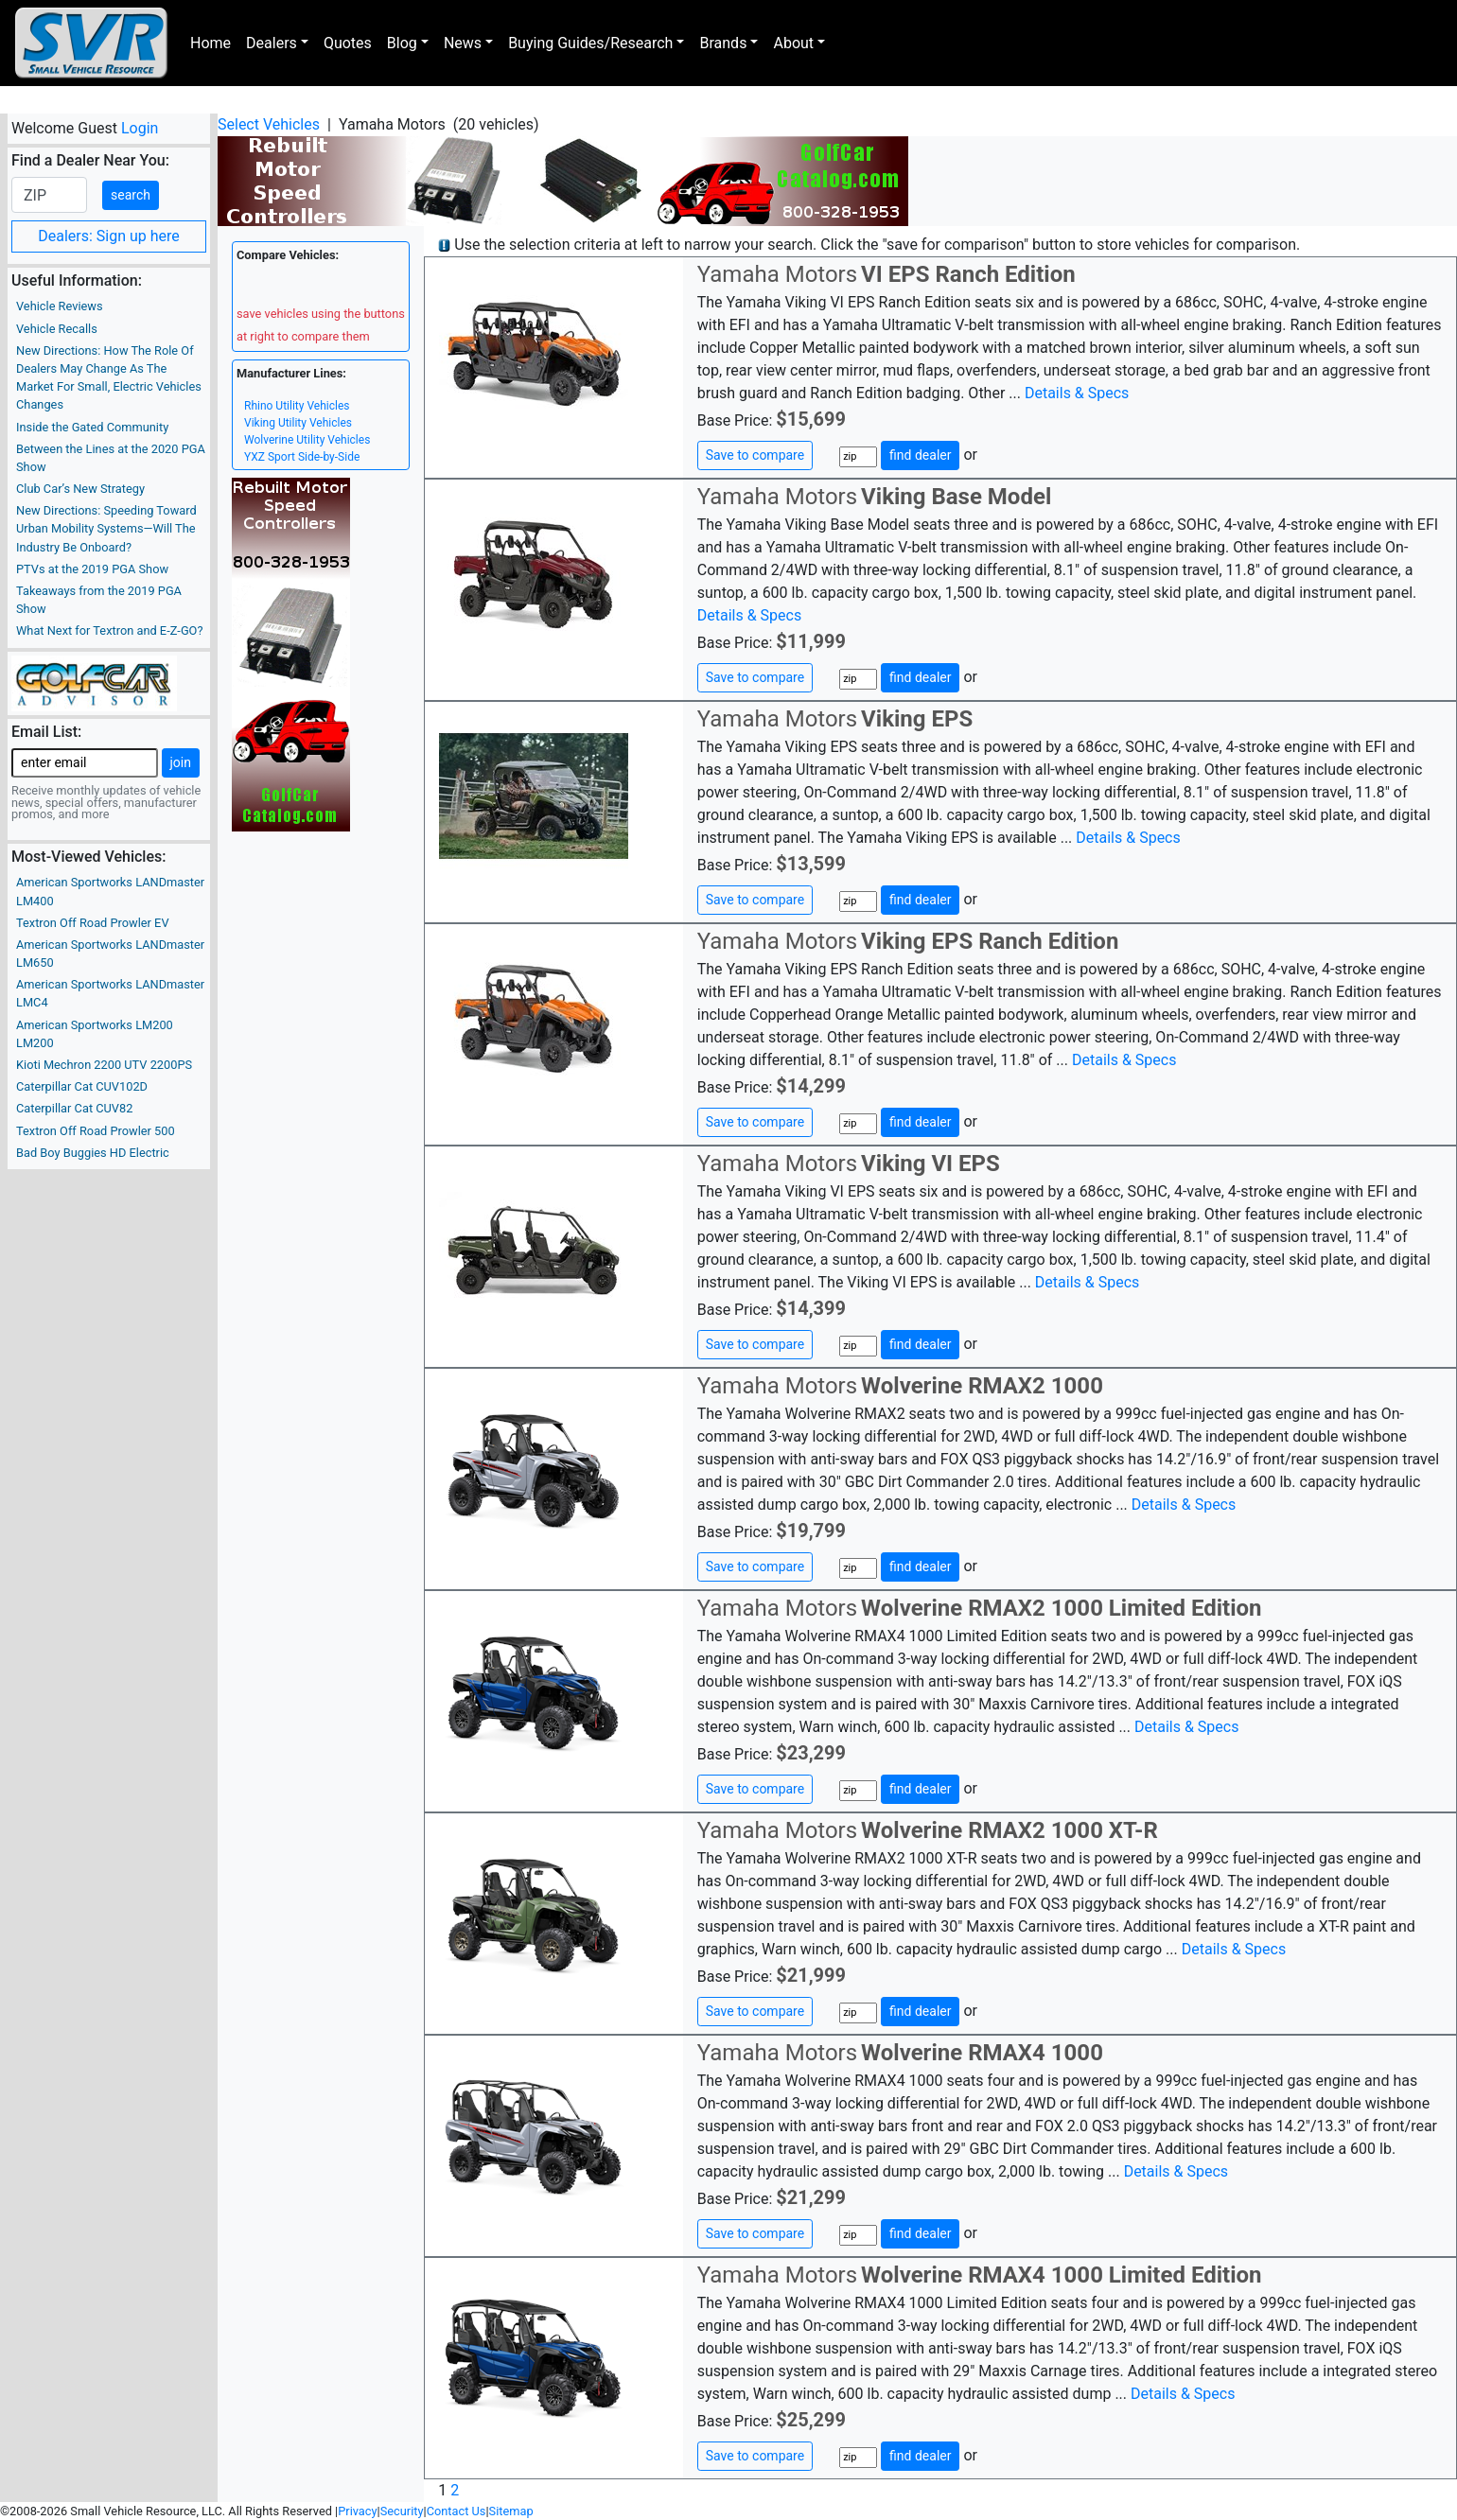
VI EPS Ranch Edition (968, 274)
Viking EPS (917, 719)
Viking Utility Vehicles (298, 422)
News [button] (463, 43)
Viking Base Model (956, 496)
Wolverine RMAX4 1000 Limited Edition (1061, 2275)
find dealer (920, 455)
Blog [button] (402, 43)
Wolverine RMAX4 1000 (982, 2052)
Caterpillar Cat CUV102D (82, 1086)
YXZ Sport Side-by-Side (302, 457)
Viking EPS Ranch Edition (989, 941)
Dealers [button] (271, 43)
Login (139, 128)
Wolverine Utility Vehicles (307, 439)
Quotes (348, 43)
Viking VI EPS (930, 1163)
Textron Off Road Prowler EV (92, 923)
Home (210, 43)
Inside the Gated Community (92, 427)
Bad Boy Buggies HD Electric (92, 1153)
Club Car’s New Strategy (80, 488)
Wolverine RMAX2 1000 (982, 1386)
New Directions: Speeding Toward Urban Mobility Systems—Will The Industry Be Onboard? (106, 528)
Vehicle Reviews (59, 306)
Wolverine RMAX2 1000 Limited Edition (1061, 1608)
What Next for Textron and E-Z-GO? (109, 630)
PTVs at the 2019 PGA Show (92, 569)
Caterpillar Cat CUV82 (74, 1108)
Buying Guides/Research (590, 43)
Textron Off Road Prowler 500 (95, 1131)
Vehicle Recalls (56, 329)
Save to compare (755, 455)
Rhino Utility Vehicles (296, 405)
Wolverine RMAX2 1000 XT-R (1009, 1830)
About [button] (793, 43)
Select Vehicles (269, 124)
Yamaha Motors (777, 274)
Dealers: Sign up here (109, 236)
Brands (722, 43)
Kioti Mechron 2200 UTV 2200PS (104, 1065)
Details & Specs (1077, 393)
